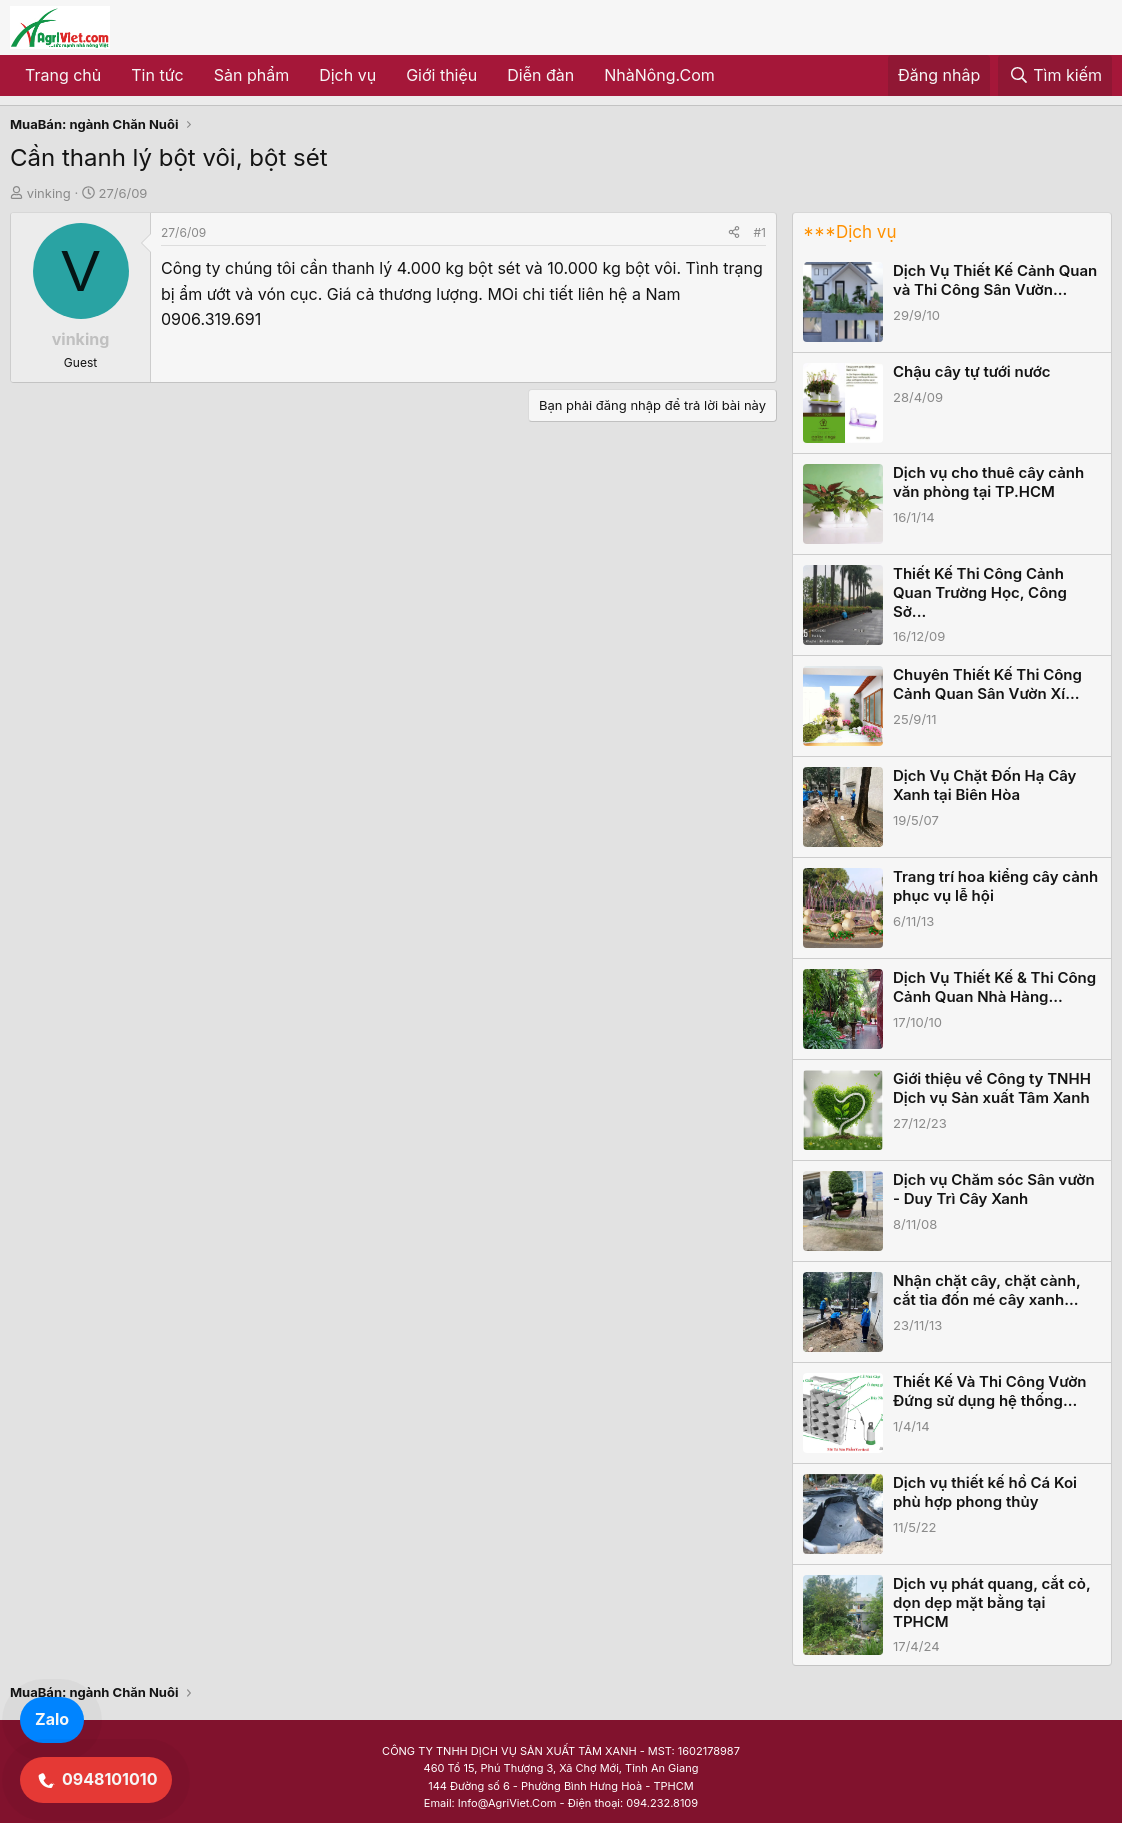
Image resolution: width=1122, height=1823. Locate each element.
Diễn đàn (540, 75)
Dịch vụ (347, 75)
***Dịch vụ (849, 232)
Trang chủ (63, 75)
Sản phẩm (251, 75)
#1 (760, 232)
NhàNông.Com (659, 75)
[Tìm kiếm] (1055, 76)
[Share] (734, 232)
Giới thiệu (441, 75)
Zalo (52, 1719)
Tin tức (157, 75)
